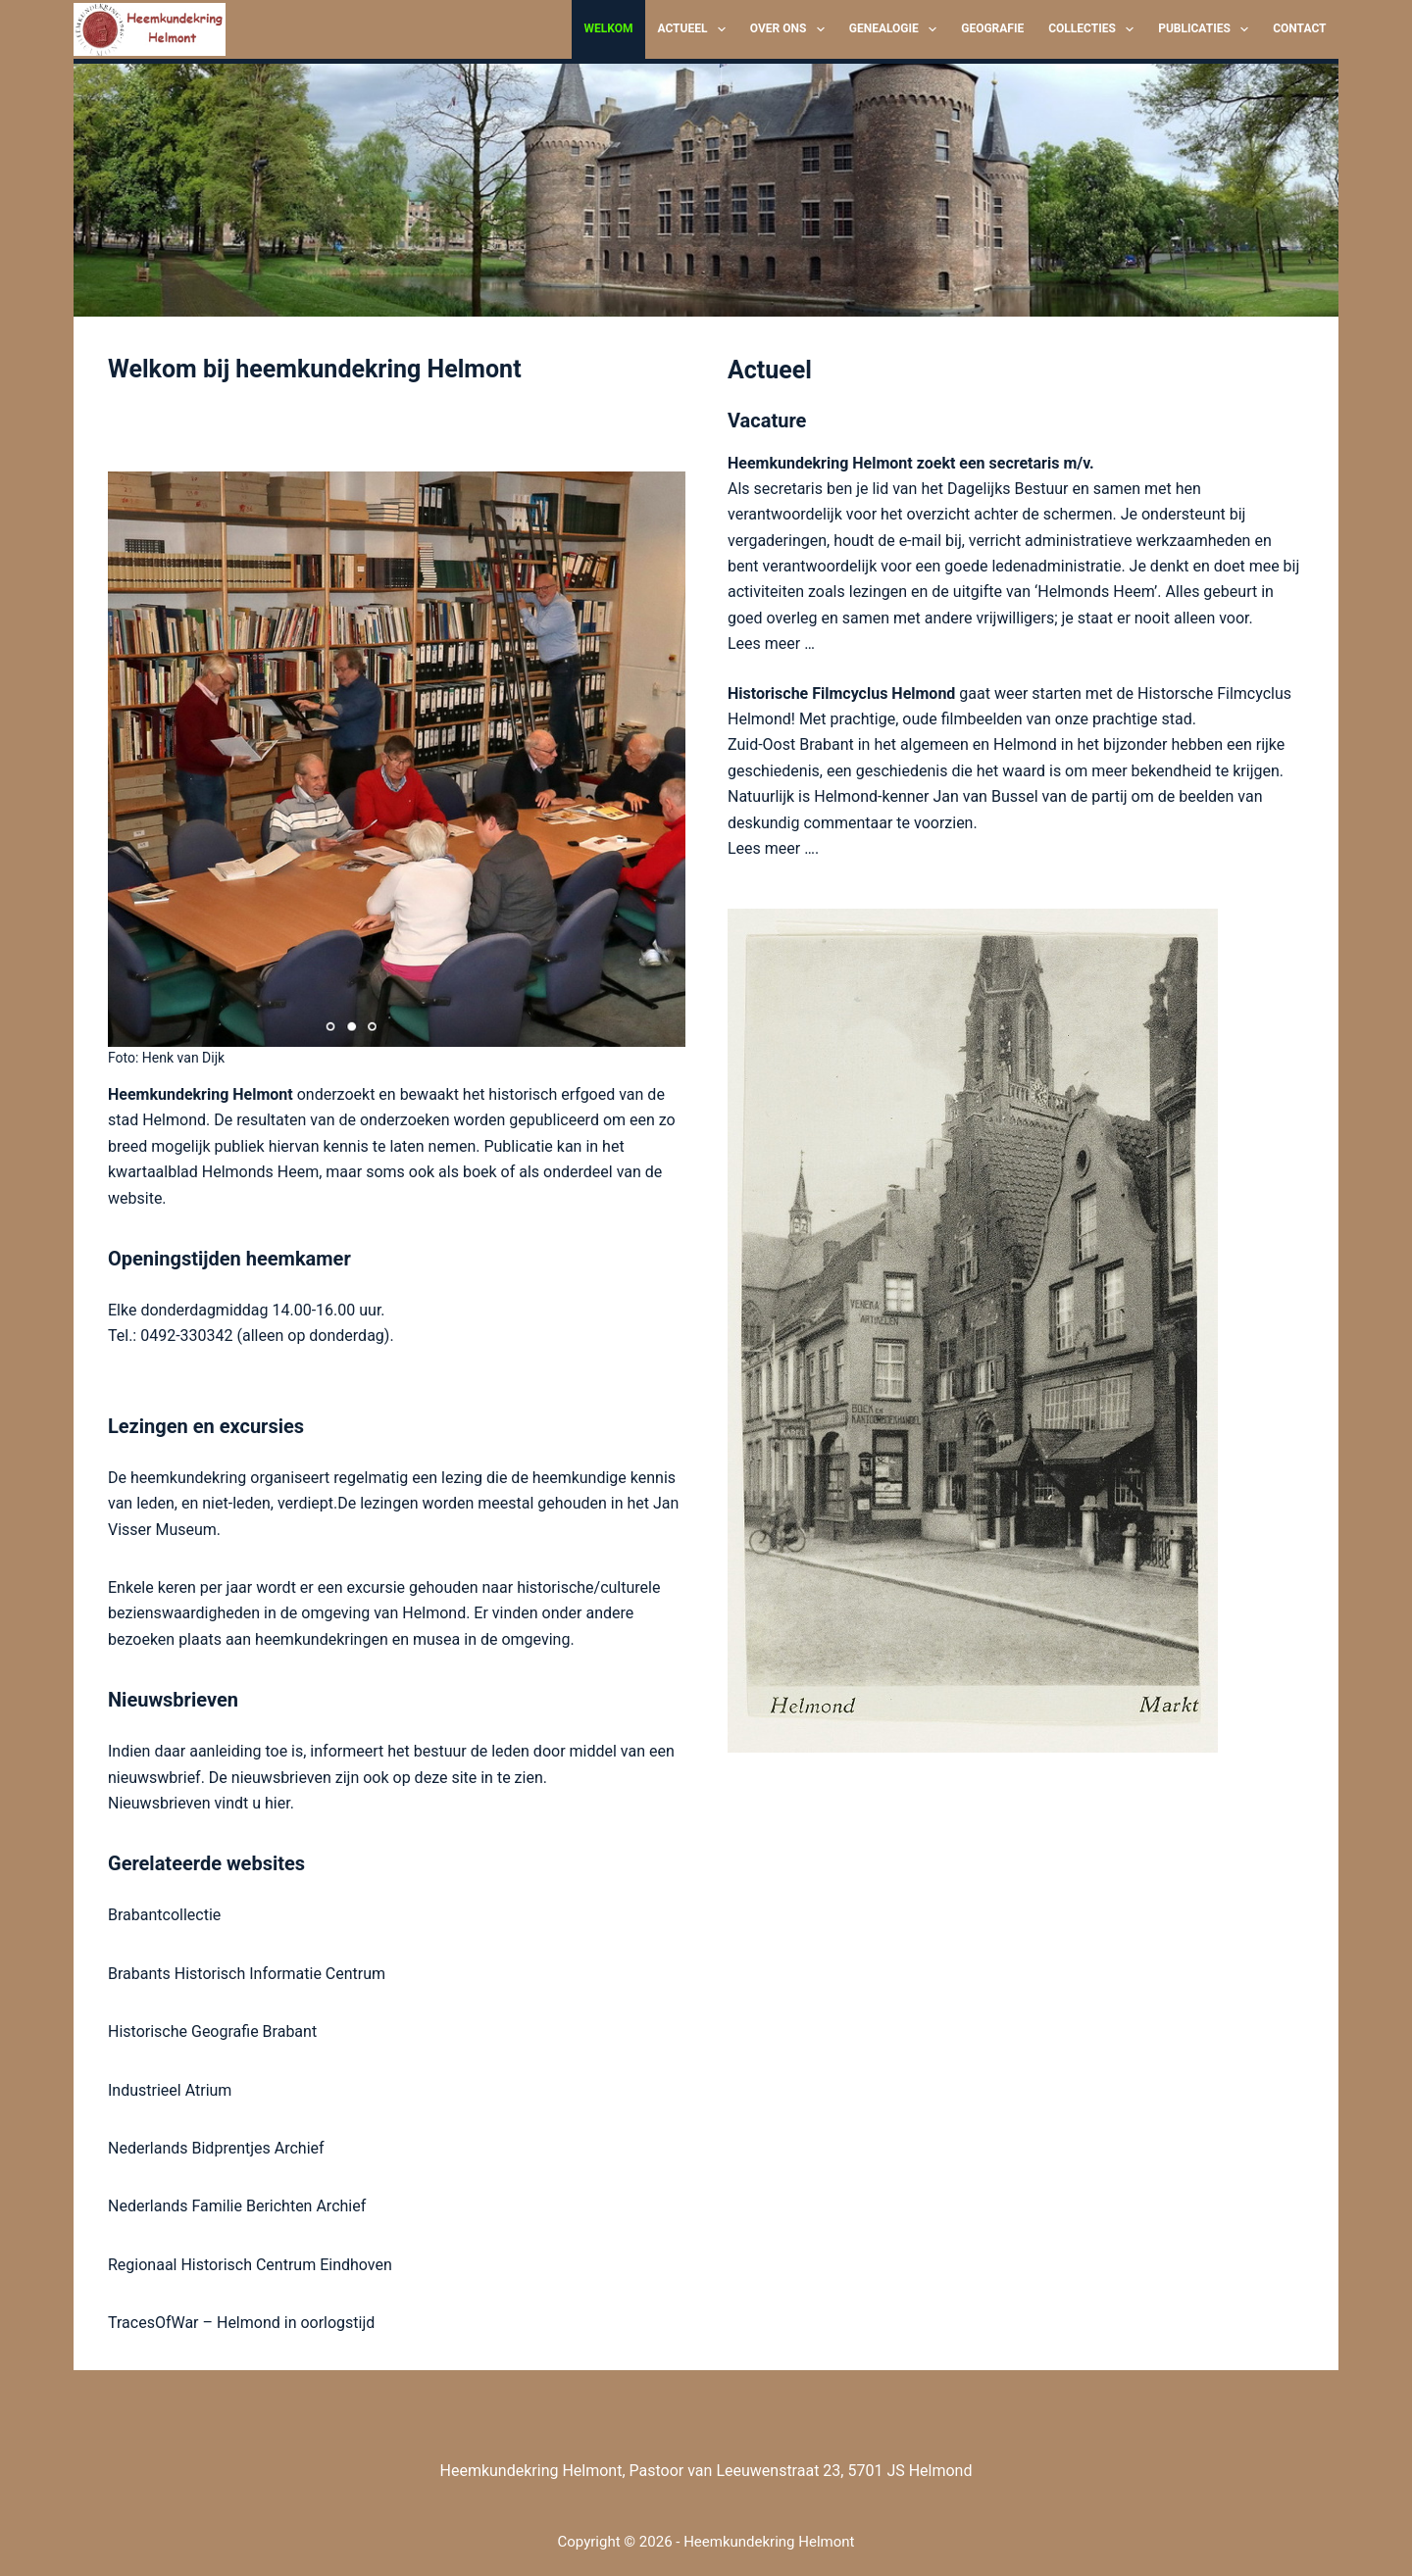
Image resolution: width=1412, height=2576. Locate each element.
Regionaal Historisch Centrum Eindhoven (250, 2264)
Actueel (694, 29)
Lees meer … (771, 643)
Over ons (791, 29)
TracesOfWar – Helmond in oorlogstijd (241, 2322)
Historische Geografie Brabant (212, 2031)
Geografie (992, 28)
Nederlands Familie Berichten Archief (237, 2206)
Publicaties (1207, 29)
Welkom (607, 28)
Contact (1299, 28)
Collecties (1094, 29)
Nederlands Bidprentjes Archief (216, 2148)
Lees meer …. (773, 848)
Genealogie (896, 29)
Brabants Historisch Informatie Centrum (246, 1973)
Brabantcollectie (164, 1915)
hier (277, 1803)
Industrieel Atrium (169, 2090)
